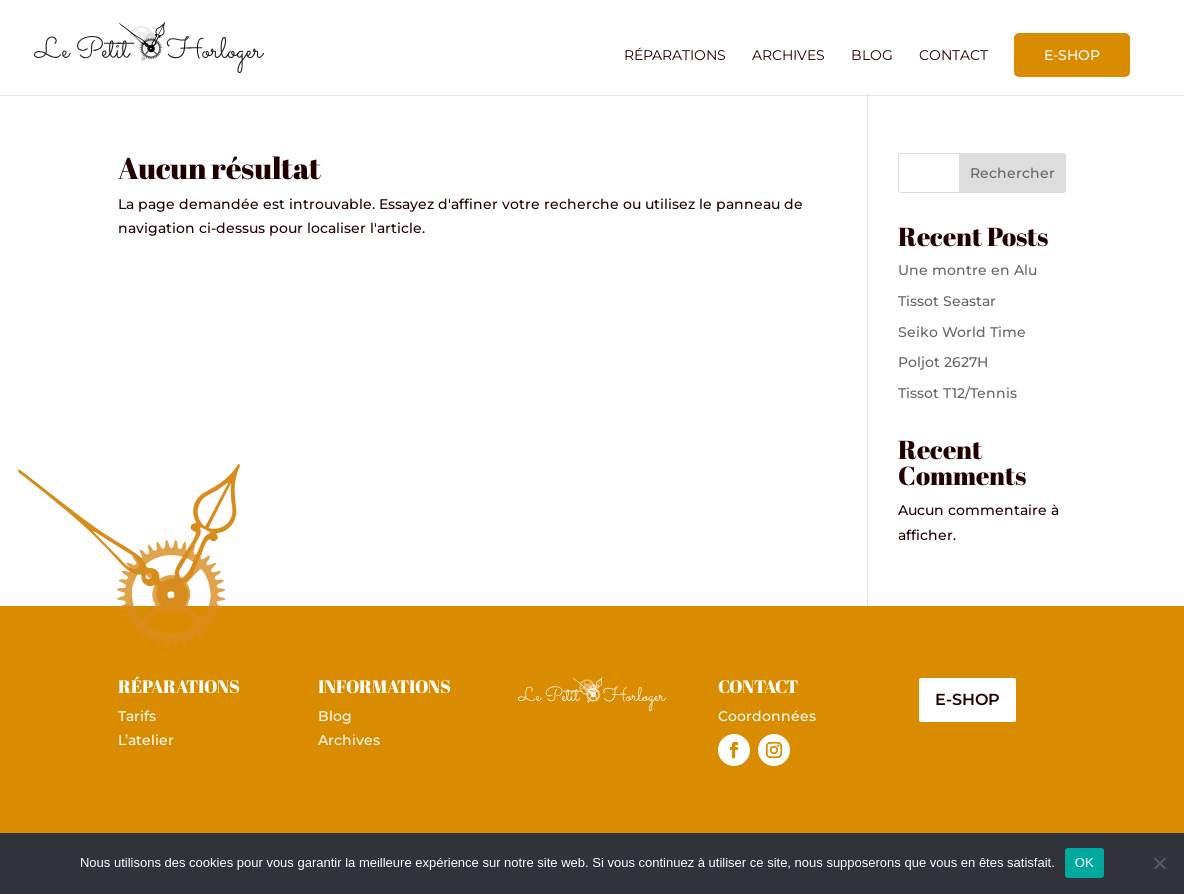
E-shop (1072, 55)
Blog (872, 56)
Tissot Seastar (947, 301)
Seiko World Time (962, 332)
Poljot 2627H (943, 362)
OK (1084, 862)
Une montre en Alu (967, 270)
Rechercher (1012, 173)
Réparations (675, 56)
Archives (788, 56)
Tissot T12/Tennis (957, 393)
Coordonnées (767, 716)
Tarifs (137, 716)
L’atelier (146, 740)
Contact (953, 56)
